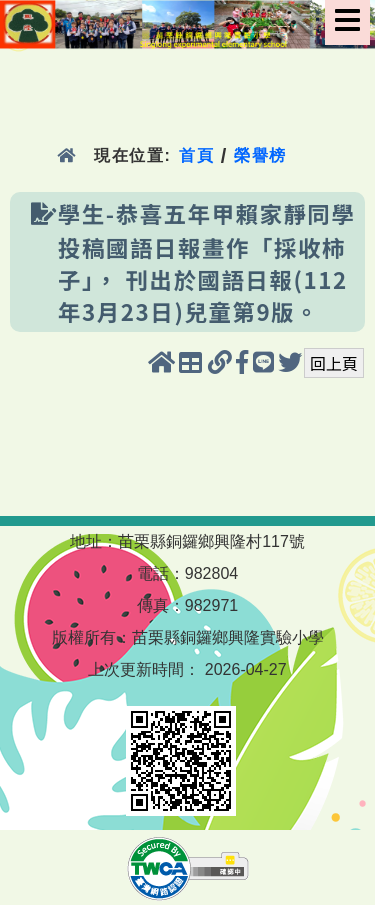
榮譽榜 (260, 155)
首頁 (196, 155)
